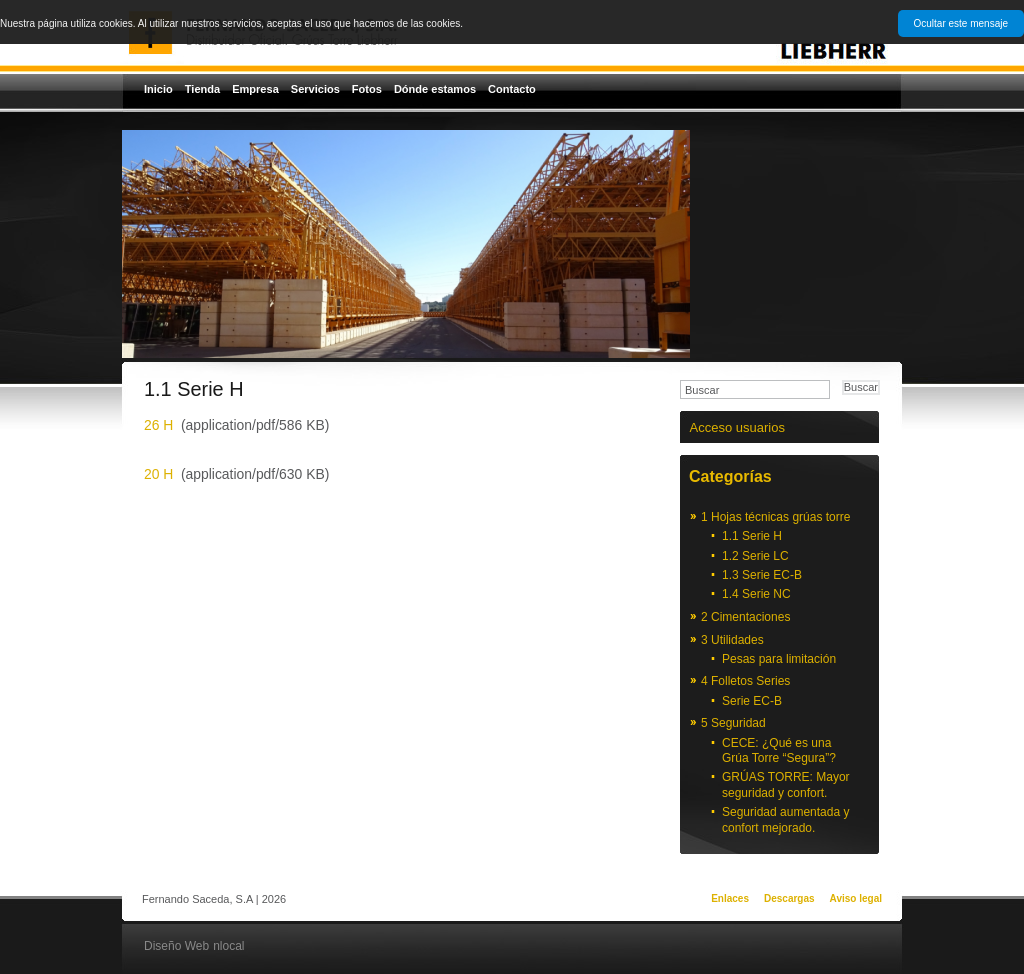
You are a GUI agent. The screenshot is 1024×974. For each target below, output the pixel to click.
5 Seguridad (733, 723)
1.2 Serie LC (755, 556)
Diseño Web (176, 946)
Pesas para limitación (779, 659)
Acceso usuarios (737, 427)
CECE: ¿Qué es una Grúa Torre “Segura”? (779, 751)
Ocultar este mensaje (961, 23)
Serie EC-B (752, 701)
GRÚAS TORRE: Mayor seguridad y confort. (786, 785)
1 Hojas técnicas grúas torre (775, 517)
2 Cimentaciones (745, 617)
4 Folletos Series (745, 681)
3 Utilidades (732, 640)
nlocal (228, 946)
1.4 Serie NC (756, 594)
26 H (158, 425)
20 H (158, 474)
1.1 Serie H (752, 536)
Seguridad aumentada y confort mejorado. (785, 820)
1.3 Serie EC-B (762, 575)
